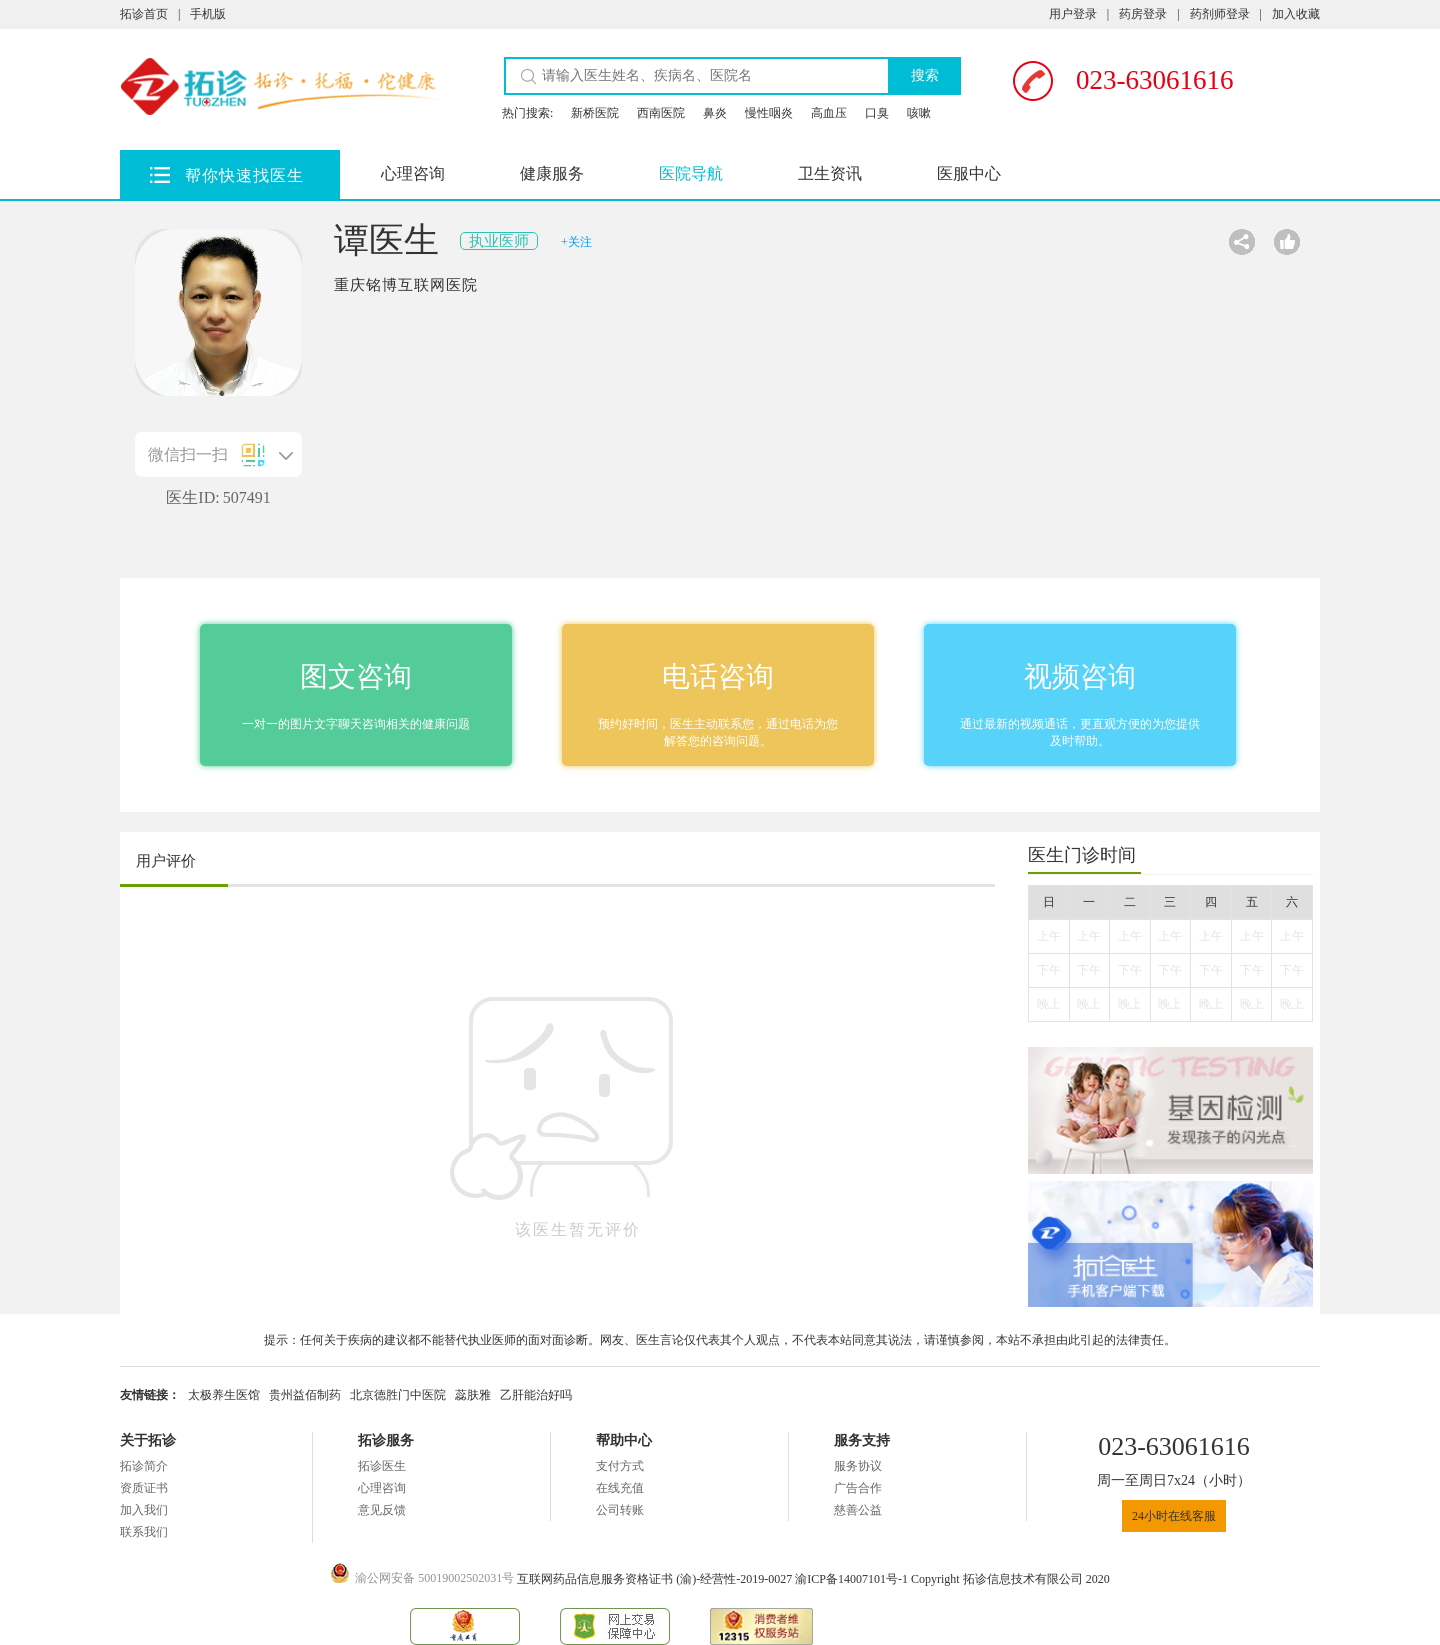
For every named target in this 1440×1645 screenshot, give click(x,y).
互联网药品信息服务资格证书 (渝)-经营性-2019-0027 (656, 1579)
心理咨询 (413, 173)
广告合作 (858, 1488)
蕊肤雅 (473, 1395)
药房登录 (1143, 14)
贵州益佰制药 (305, 1395)
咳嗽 (919, 113)
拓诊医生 (382, 1466)
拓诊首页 (144, 14)
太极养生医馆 (224, 1395)
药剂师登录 (1220, 14)
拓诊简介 (144, 1466)
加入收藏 (1296, 14)
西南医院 (661, 113)
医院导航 (691, 173)
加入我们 (144, 1510)
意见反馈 (382, 1510)
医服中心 (969, 173)
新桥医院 (595, 113)
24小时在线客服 (1174, 1516)
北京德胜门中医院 (398, 1395)
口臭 (877, 113)
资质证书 (144, 1488)
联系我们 (144, 1532)
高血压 (829, 113)
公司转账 (620, 1510)
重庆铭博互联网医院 (406, 285)
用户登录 (1073, 14)
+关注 (576, 242)
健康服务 (552, 173)
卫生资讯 (830, 173)
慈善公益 (858, 1510)
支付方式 (620, 1466)
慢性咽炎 (769, 113)
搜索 (925, 75)
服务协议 (858, 1466)
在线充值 (620, 1488)
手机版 (208, 14)
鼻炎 (715, 113)
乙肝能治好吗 (536, 1395)
